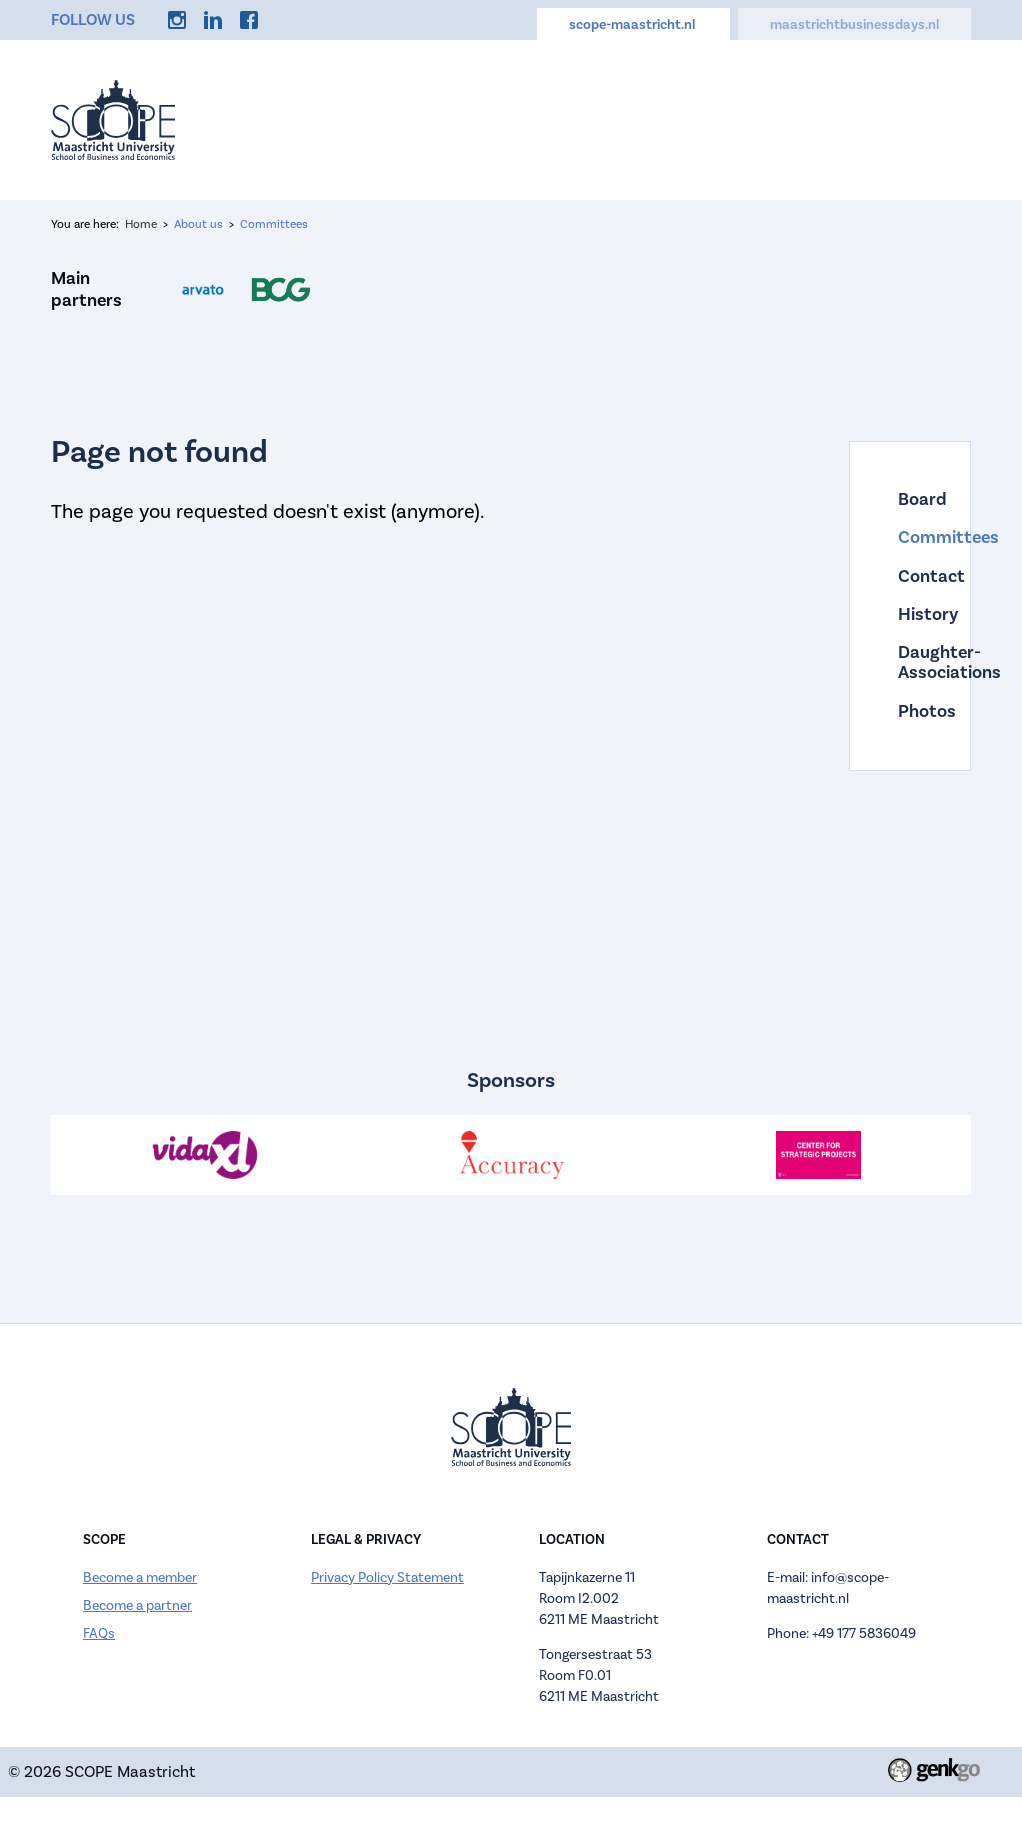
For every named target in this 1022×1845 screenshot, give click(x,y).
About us (534, 118)
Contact (910, 577)
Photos (910, 712)
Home (368, 118)
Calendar (630, 118)
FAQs (99, 1634)
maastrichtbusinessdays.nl (854, 25)
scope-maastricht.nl (633, 25)
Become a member (140, 1578)
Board (910, 500)
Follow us (93, 20)
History (910, 615)
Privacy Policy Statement (387, 1578)
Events (445, 118)
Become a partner (137, 1606)
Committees (274, 224)
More (936, 118)
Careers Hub (737, 118)
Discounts (849, 118)
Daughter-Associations (910, 663)
